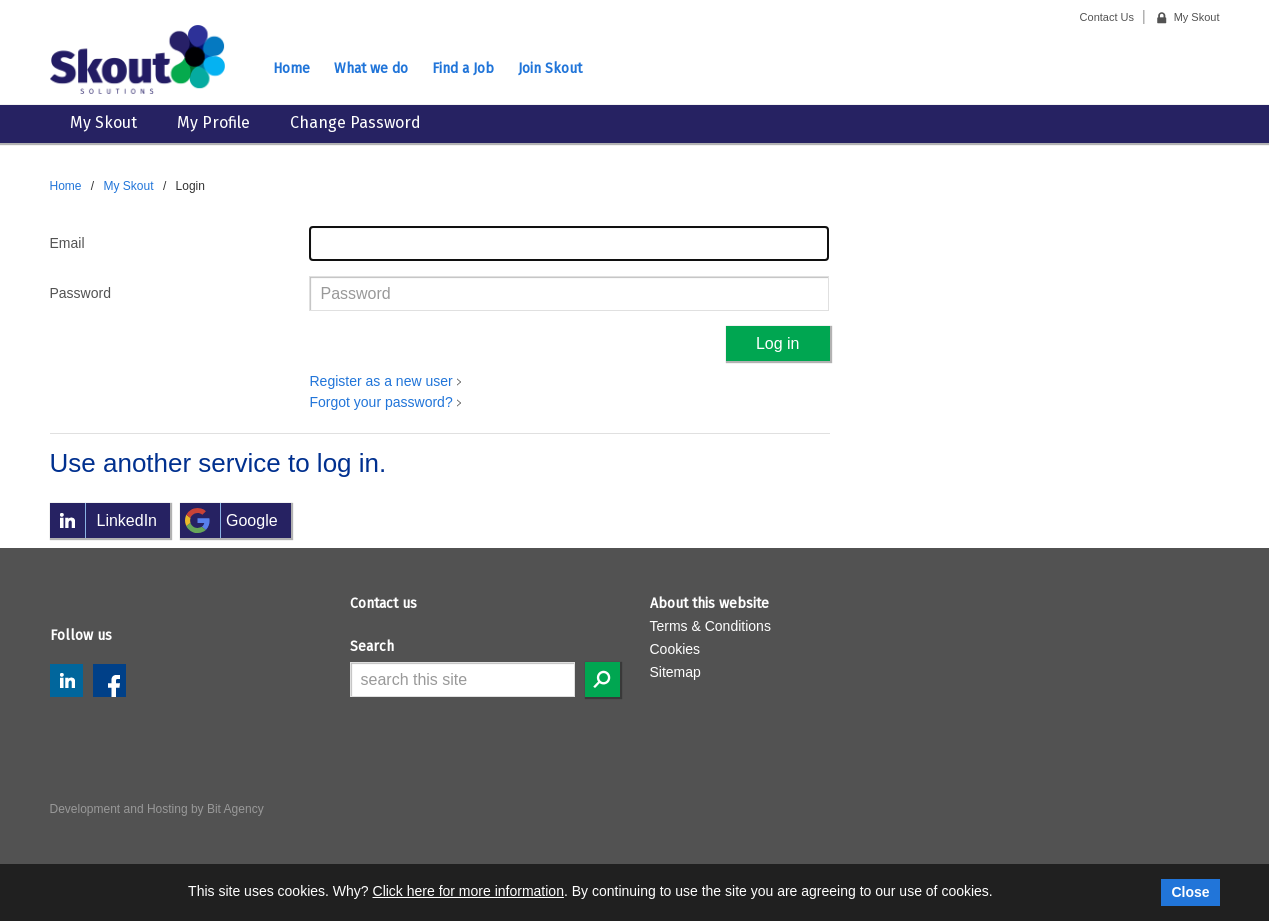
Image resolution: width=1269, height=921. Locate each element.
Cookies (675, 649)
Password (80, 293)
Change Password (355, 122)
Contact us (383, 603)
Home (291, 68)
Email (67, 243)
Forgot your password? (380, 402)
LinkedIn (66, 680)
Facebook (109, 680)
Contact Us (1107, 17)
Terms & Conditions (710, 626)
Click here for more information (468, 891)
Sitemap (675, 672)
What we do (371, 68)
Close (1190, 892)
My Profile (213, 122)
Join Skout (550, 68)
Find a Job (463, 68)
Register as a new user (380, 381)
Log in (778, 343)
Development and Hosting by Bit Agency (157, 809)
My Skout (103, 122)
